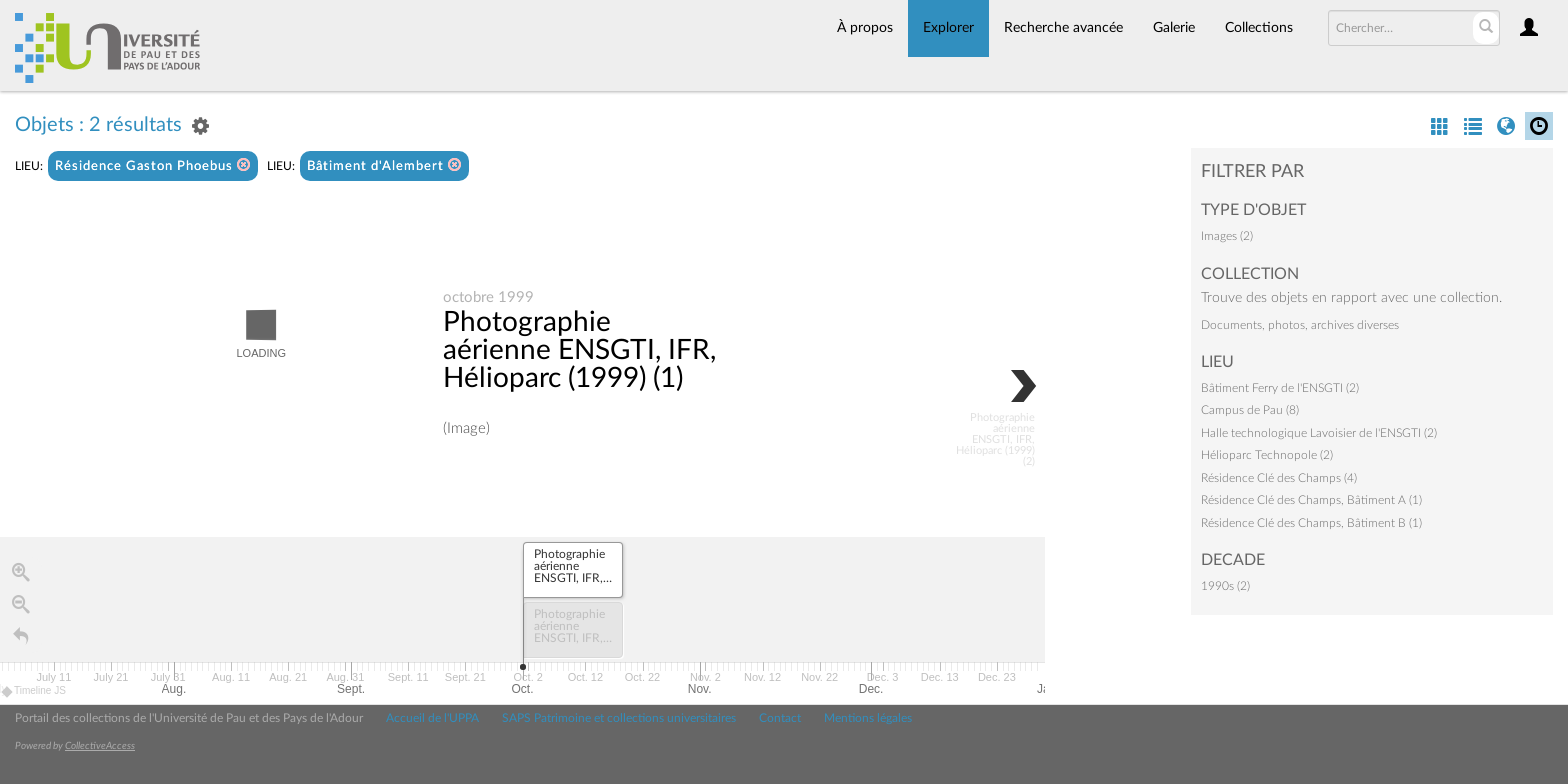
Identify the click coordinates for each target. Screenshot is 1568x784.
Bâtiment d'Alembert (384, 165)
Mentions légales (868, 718)
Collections (1259, 28)
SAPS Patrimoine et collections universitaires (619, 718)
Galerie (1174, 28)
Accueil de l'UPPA (432, 718)
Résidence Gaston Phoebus (153, 165)
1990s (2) (1225, 586)
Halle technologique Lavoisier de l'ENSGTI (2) (1319, 433)
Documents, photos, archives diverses (1300, 325)
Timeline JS (34, 692)
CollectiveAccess (100, 746)
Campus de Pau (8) (1250, 410)
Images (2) (1227, 236)
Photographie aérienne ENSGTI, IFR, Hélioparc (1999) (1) (579, 351)
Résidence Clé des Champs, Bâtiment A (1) (1311, 500)
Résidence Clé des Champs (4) (1279, 478)
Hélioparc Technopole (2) (1267, 455)
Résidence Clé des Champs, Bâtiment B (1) (1311, 523)
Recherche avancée (1063, 28)
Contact (780, 718)
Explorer (948, 28)
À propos (865, 28)
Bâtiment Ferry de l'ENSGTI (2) (1280, 388)
